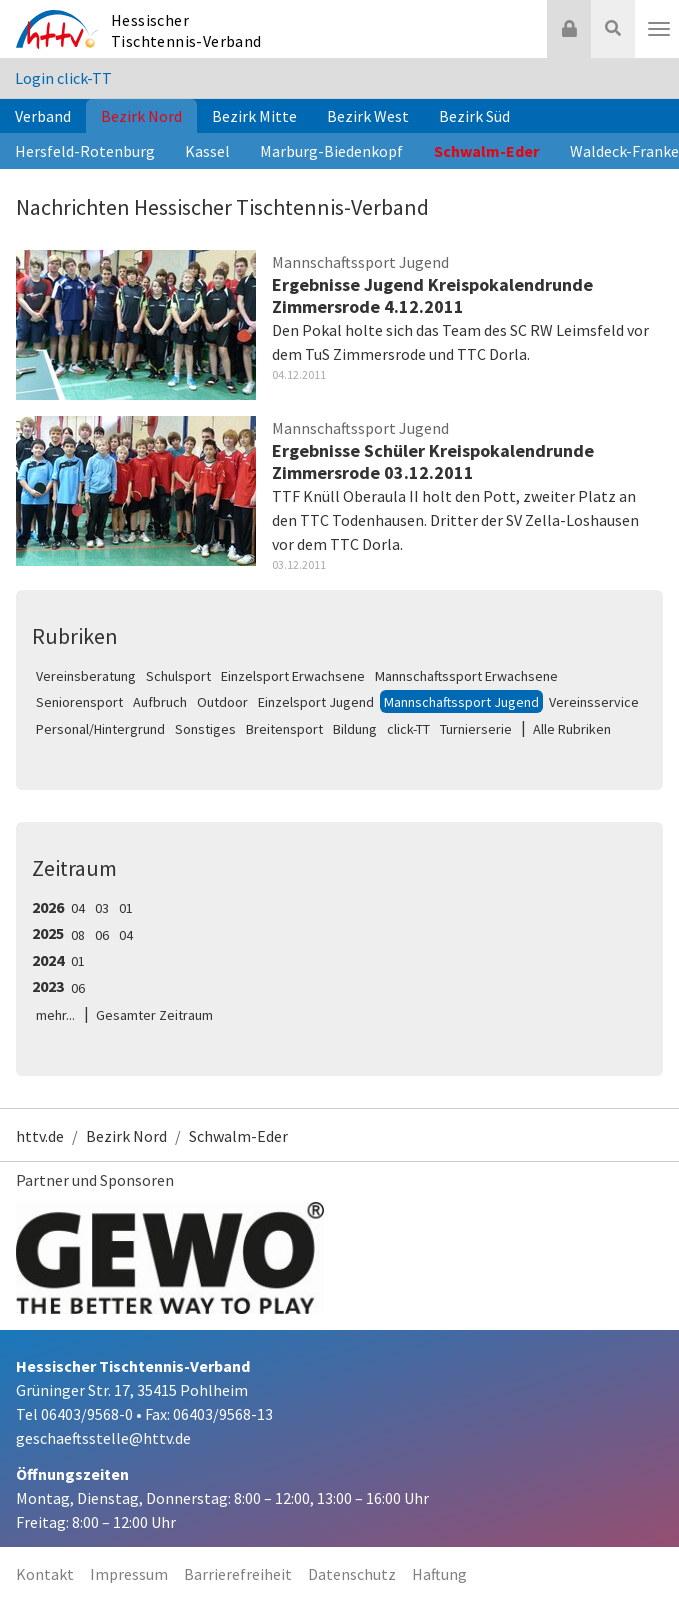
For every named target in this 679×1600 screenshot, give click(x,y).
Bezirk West (368, 116)
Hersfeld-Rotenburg (85, 151)
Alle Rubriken (572, 729)
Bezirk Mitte (254, 116)
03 (102, 908)
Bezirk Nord (141, 116)
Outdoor (222, 702)
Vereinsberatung (86, 676)
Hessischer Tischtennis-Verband (186, 30)
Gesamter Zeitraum (154, 1015)
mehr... (55, 1015)
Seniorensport (79, 702)
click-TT (408, 729)
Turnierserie (476, 729)
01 (126, 908)
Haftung (439, 1574)
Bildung (355, 729)
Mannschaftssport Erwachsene (466, 676)
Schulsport (178, 676)
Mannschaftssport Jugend (461, 702)
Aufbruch (160, 702)
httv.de (40, 1136)
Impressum (129, 1574)
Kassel (207, 151)
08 (78, 935)
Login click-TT (63, 78)
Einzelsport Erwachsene (293, 676)
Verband (43, 116)
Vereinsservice (594, 702)
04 (78, 908)
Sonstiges (205, 729)
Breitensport (284, 729)
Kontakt (45, 1574)
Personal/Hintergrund (100, 729)
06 (102, 935)
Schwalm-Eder (486, 151)
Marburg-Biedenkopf (331, 151)
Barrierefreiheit (238, 1574)
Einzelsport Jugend (316, 702)
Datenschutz (352, 1574)
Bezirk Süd (474, 116)
